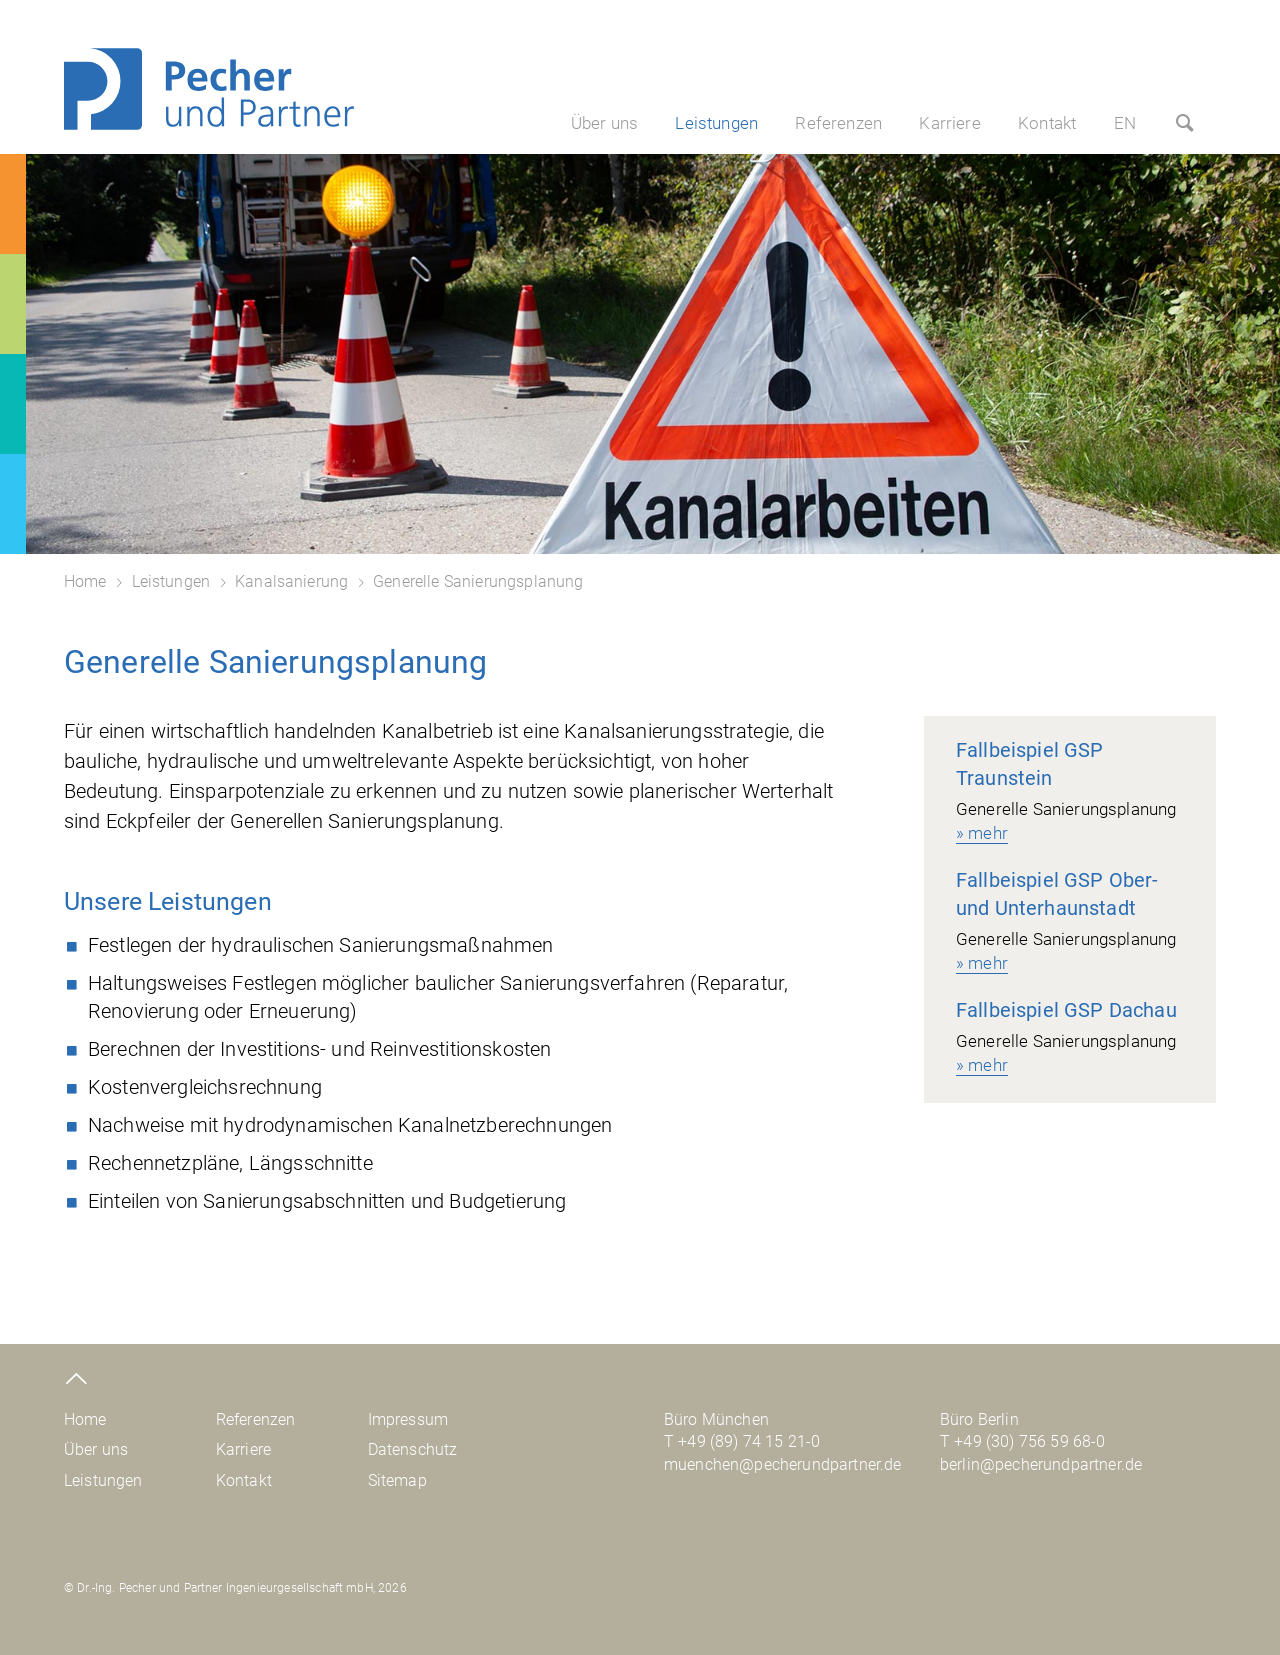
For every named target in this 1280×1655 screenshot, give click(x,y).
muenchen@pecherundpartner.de (782, 1464)
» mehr (982, 833)
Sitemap (397, 1480)
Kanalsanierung (291, 581)
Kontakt (1047, 123)
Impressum (408, 1419)
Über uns (604, 123)
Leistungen (716, 123)
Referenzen (838, 123)
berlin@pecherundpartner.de (1041, 1464)
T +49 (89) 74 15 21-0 (742, 1441)
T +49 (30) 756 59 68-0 (1023, 1441)
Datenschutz (413, 1449)
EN (1125, 123)
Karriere (949, 123)
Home (85, 581)
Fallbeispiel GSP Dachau (1066, 1010)
